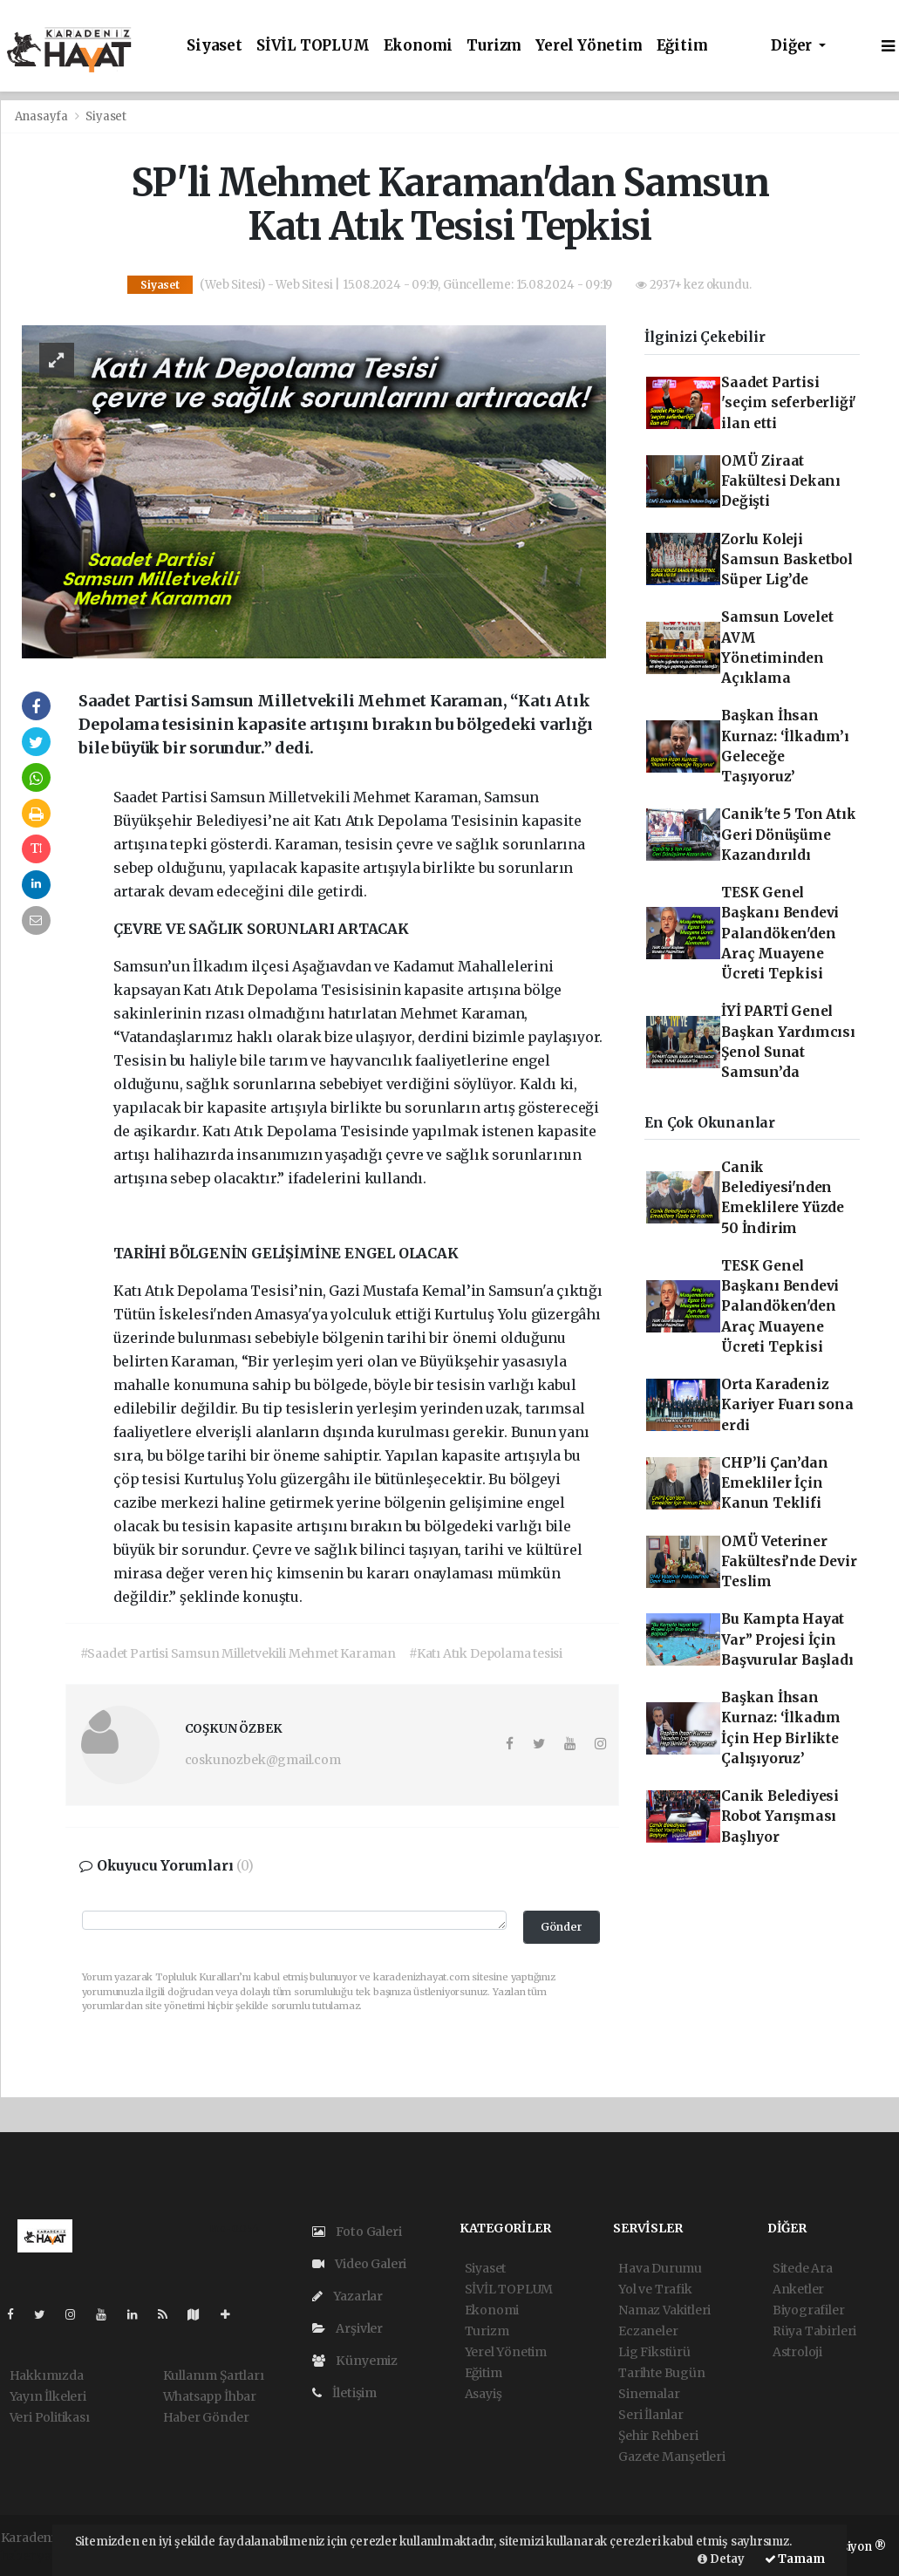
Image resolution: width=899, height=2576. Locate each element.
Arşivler (347, 2328)
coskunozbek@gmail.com (263, 1760)
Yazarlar (347, 2296)
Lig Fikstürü (654, 2352)
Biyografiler (809, 2310)
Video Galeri (359, 2264)
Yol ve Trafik (655, 2289)
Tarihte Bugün (661, 2373)
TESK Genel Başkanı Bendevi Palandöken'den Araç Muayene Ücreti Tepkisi (780, 933)
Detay (721, 2559)
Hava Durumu (660, 2268)
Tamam (795, 2559)
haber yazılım (42, 2556)
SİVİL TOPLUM (313, 46)
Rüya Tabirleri (814, 2331)
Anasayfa (43, 116)
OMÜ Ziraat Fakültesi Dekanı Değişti (781, 481)
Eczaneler (648, 2331)
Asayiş (483, 2394)
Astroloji (797, 2352)
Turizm (494, 46)
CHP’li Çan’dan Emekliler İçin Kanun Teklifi (774, 1483)
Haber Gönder (206, 2417)
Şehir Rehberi (658, 2435)
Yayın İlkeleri (48, 2396)
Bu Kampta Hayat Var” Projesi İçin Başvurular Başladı (787, 1639)
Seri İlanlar (651, 2415)
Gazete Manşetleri (671, 2456)
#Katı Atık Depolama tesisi (485, 1653)
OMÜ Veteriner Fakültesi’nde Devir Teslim (788, 1562)
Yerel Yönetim (589, 46)
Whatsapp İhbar (209, 2396)
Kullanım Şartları (213, 2375)
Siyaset (214, 46)
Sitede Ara (803, 2268)
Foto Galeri (357, 2231)
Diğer (793, 46)
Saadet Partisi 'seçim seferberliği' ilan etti (788, 403)
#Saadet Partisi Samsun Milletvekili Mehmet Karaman (238, 1653)
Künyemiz (355, 2360)
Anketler (798, 2289)
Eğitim (682, 46)
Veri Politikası (50, 2417)
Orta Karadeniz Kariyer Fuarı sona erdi (787, 1405)
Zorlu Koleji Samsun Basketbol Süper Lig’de (787, 560)
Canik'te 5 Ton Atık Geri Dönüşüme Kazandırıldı (788, 834)
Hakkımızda (47, 2375)
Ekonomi (418, 46)
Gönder (561, 1926)
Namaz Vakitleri (664, 2310)
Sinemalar (648, 2394)
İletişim (344, 2393)
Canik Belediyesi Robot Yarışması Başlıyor (780, 1816)
